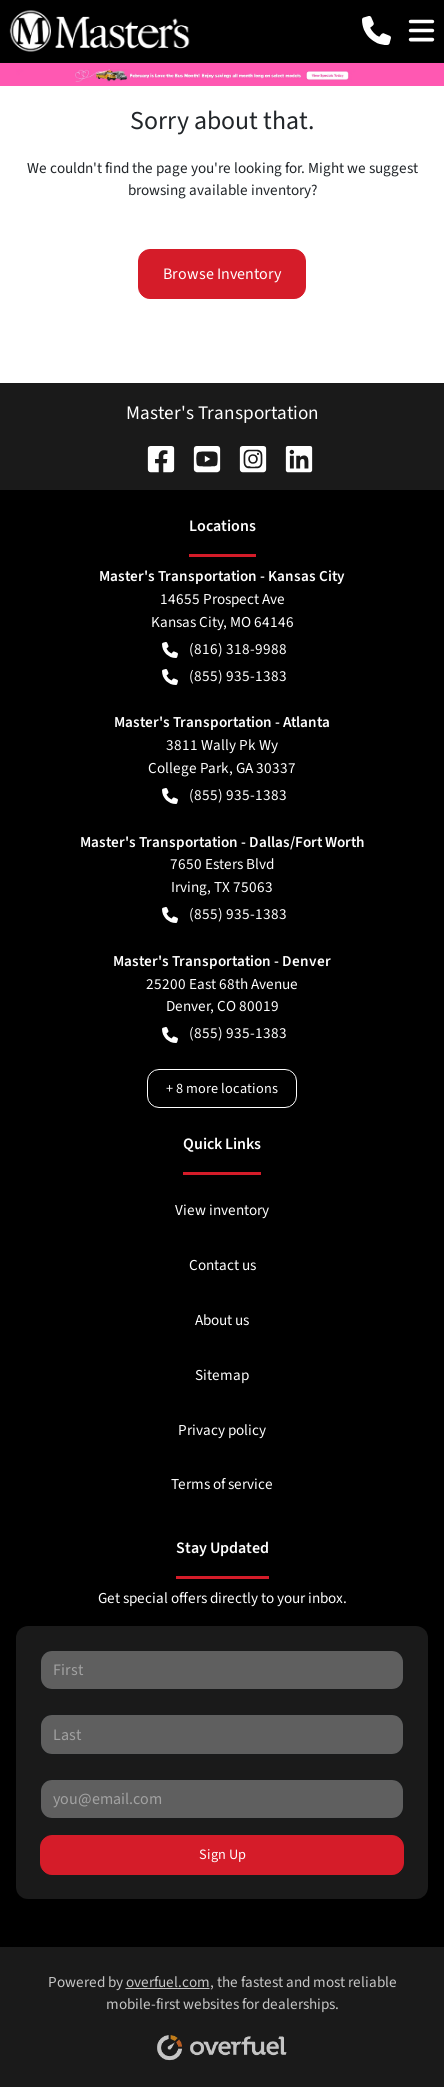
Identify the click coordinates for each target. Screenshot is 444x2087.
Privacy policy (222, 1430)
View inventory (222, 1210)
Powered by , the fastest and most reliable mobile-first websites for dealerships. (222, 2010)
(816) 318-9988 (224, 649)
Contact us (222, 1265)
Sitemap (222, 1375)
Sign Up (222, 1854)
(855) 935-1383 (224, 676)
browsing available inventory (219, 190)
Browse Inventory (222, 274)
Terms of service (222, 1484)
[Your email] (222, 1799)
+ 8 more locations (222, 1088)
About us (222, 1320)
